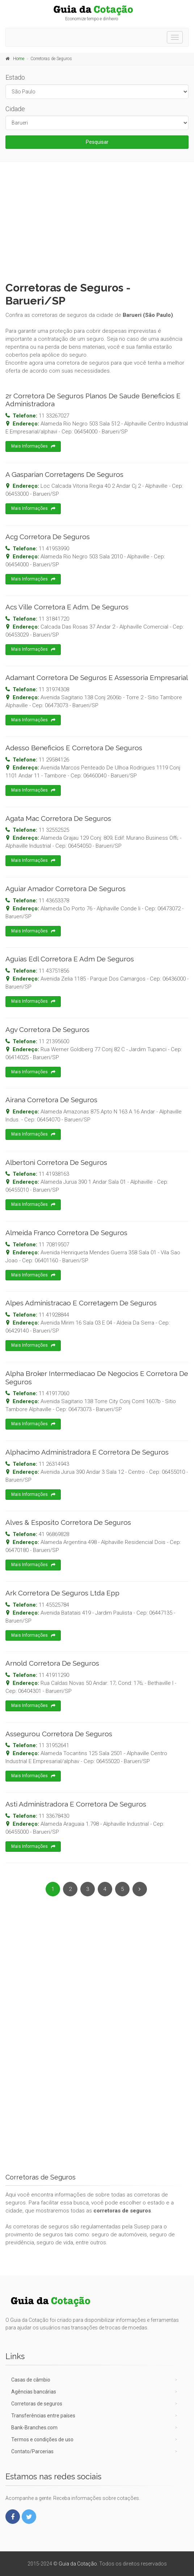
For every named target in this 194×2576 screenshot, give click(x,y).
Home (18, 58)
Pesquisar (97, 142)
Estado (15, 77)
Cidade (15, 109)
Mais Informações (33, 446)
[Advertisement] (97, 219)
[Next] (139, 1889)
